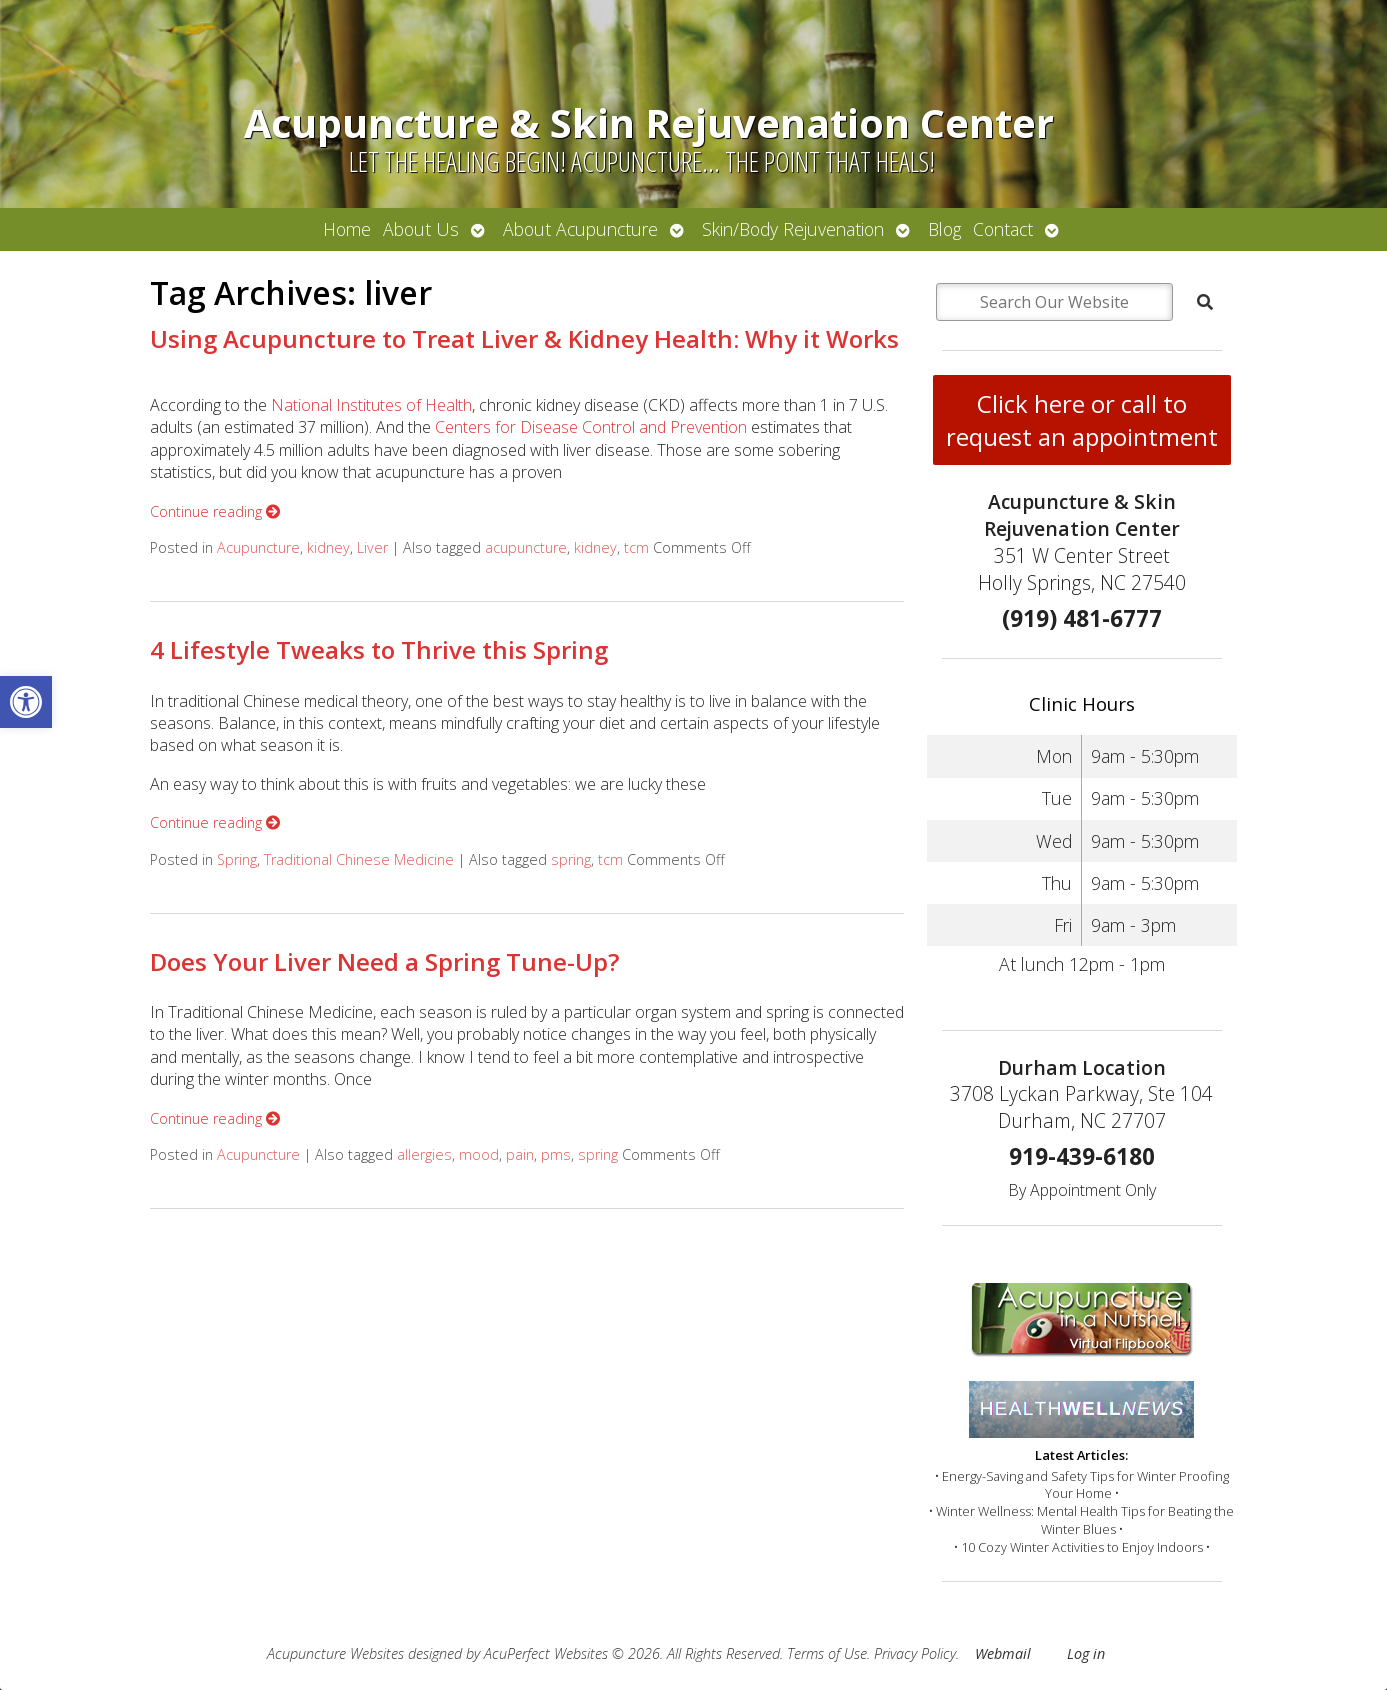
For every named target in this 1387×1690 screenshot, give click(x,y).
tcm (636, 547)
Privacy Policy (915, 1653)
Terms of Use (827, 1653)
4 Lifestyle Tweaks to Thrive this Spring (379, 649)
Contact (1003, 229)
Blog (944, 229)
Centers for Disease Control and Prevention (591, 427)
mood (479, 1154)
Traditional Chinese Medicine (359, 859)
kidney (328, 547)
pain (520, 1154)
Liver (372, 547)
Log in (1086, 1653)
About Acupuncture (580, 229)
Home (347, 229)
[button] (26, 702)
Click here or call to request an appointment (1082, 420)
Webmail (1003, 1653)
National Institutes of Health (371, 405)
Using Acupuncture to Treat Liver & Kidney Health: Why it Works (524, 338)
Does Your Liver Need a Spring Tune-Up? (384, 961)
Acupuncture (258, 547)
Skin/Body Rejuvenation (793, 229)
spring (571, 859)
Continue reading (215, 511)
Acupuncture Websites (335, 1653)
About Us (421, 229)
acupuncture (526, 547)
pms (556, 1154)
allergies (424, 1154)
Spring (237, 859)
